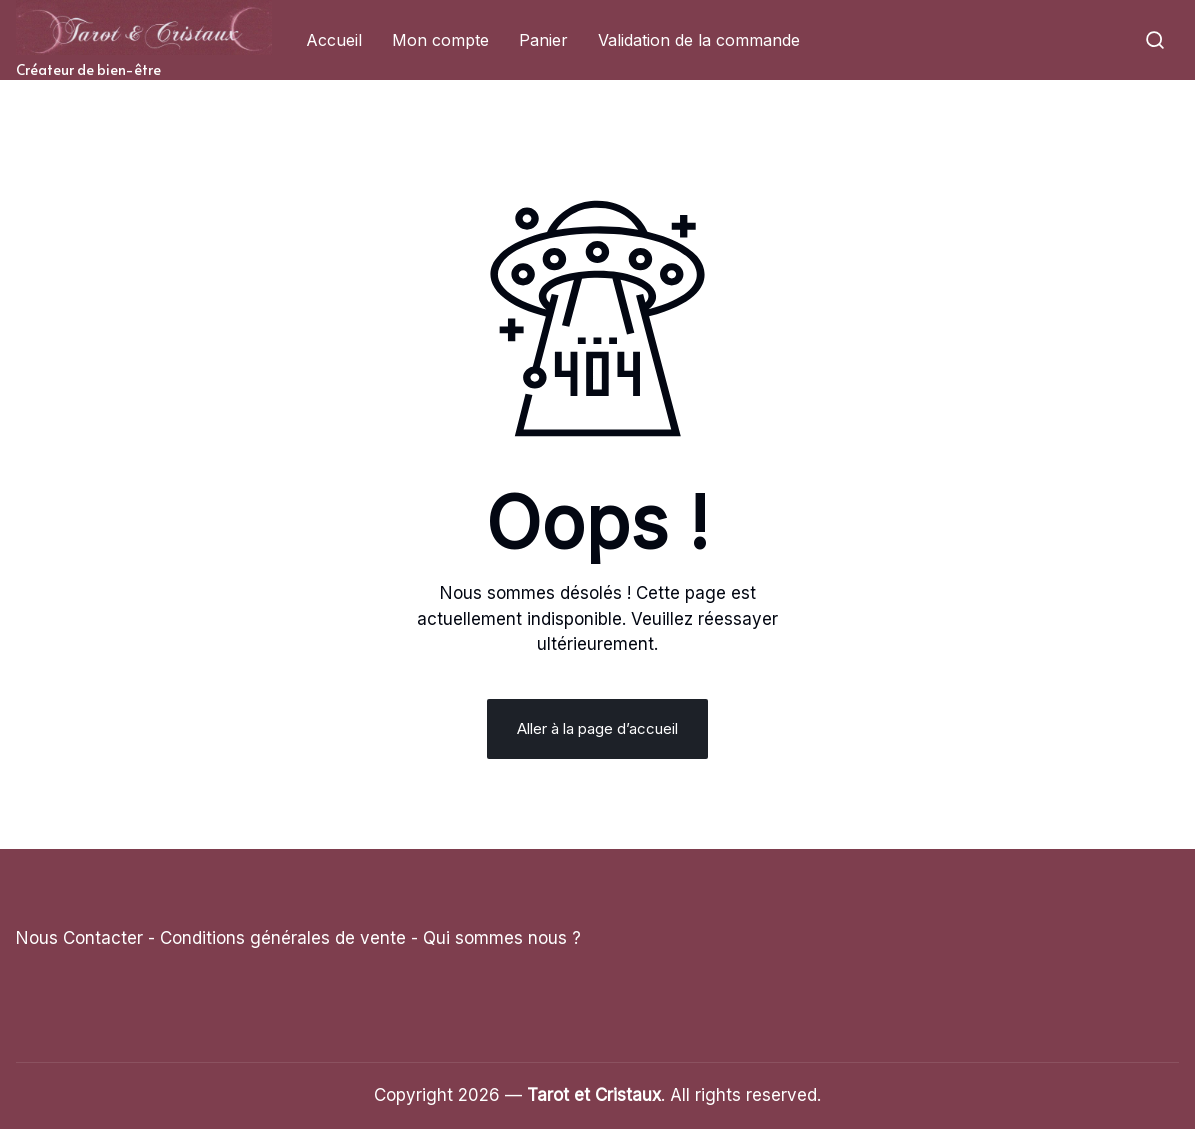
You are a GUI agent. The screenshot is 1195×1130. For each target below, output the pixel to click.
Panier (543, 40)
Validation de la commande (699, 40)
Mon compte (440, 40)
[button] (1155, 40)
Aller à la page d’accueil (597, 729)
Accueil (334, 40)
